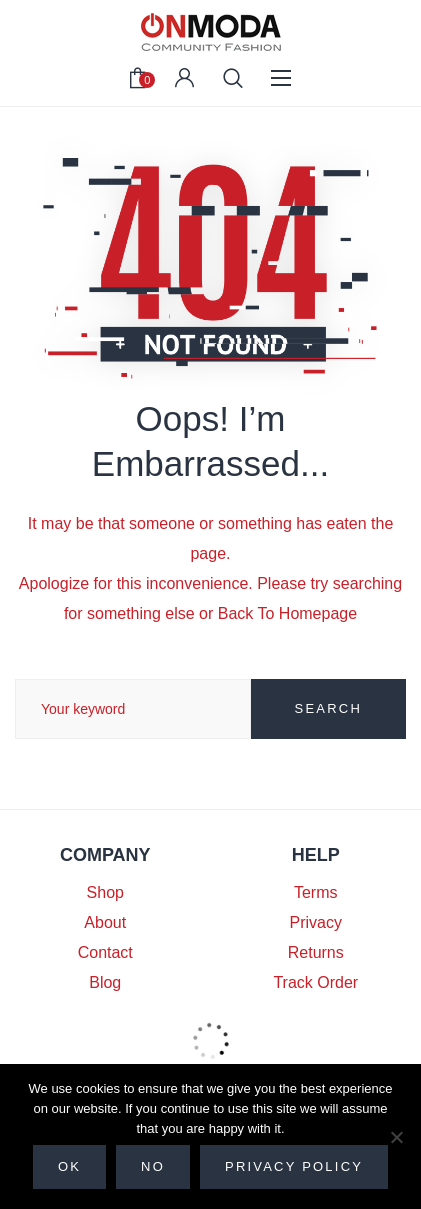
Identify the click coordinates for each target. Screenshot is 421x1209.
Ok (69, 1166)
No (153, 1166)
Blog (105, 982)
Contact (105, 952)
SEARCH (328, 708)
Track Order (315, 982)
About (105, 922)
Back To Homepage (287, 613)
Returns (316, 952)
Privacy (316, 922)
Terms (316, 892)
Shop (105, 892)
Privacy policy (294, 1166)
